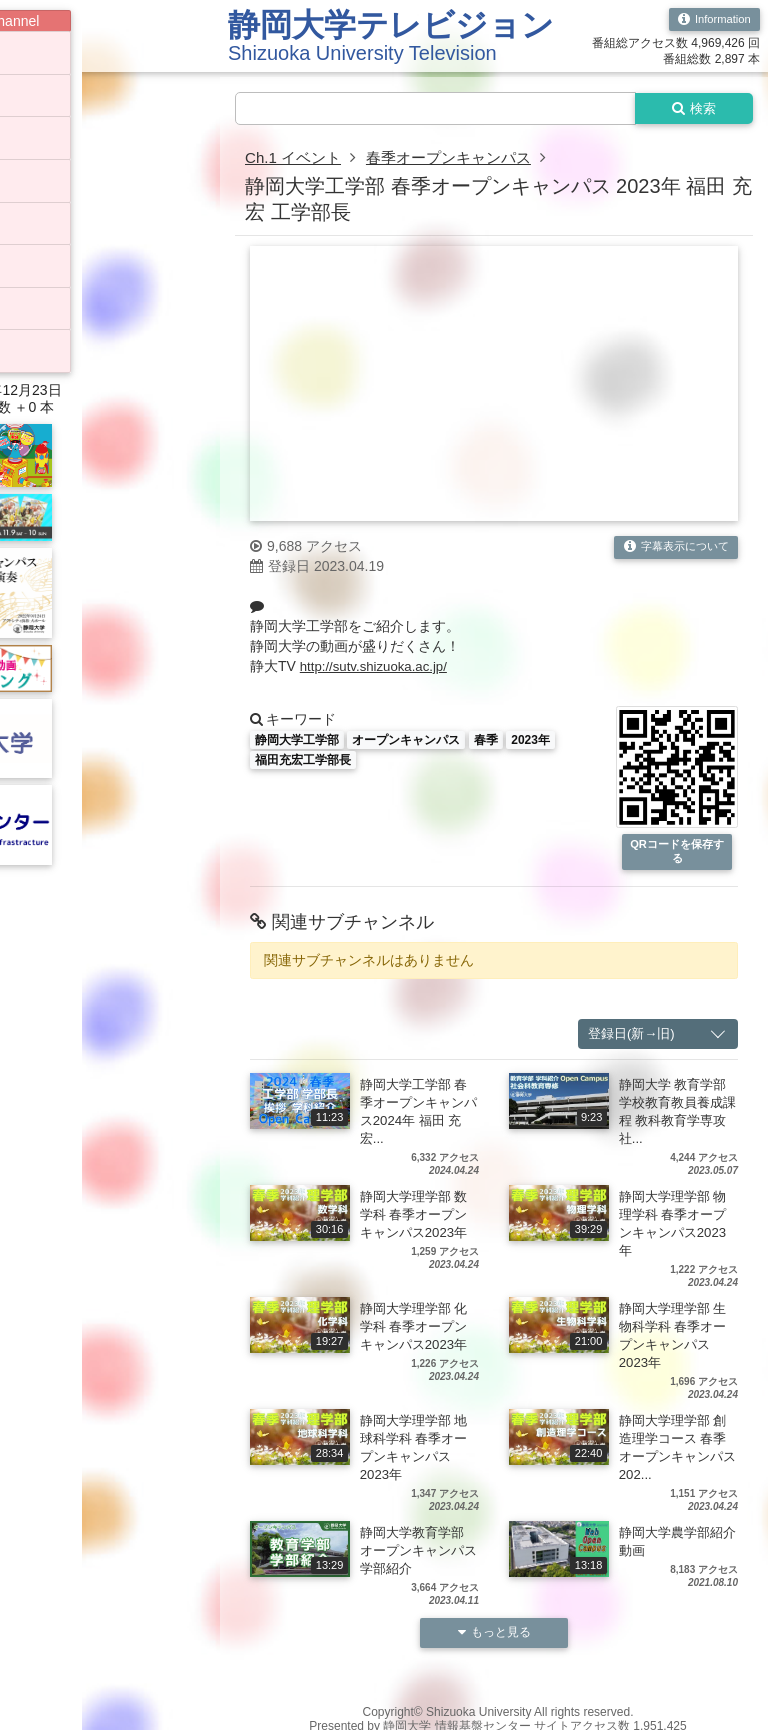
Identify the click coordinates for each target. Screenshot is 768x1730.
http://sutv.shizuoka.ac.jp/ (378, 668)
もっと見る (494, 1637)
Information (711, 20)
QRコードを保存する (677, 854)
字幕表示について (671, 549)
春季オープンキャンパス (460, 159)
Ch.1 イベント (296, 159)
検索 (690, 109)
